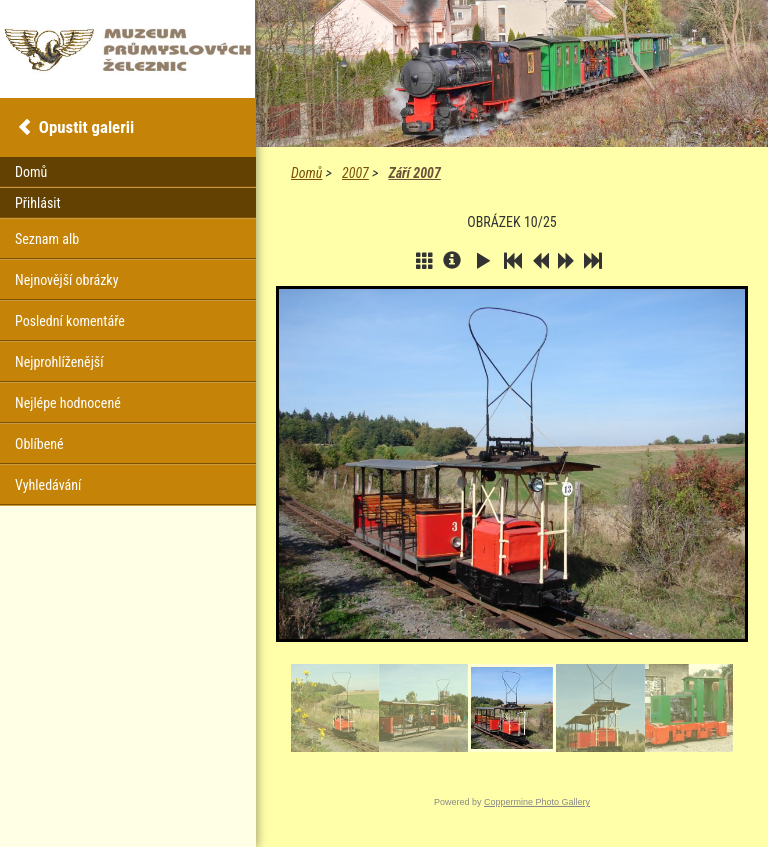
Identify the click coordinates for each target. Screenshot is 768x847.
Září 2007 (414, 173)
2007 (355, 173)
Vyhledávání (48, 485)
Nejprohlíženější (59, 362)
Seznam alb (47, 239)
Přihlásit (38, 203)
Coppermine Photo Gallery (537, 802)
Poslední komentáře (70, 321)
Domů (306, 173)
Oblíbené (39, 444)
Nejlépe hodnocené (68, 403)
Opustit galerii (86, 127)
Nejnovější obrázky (67, 280)
